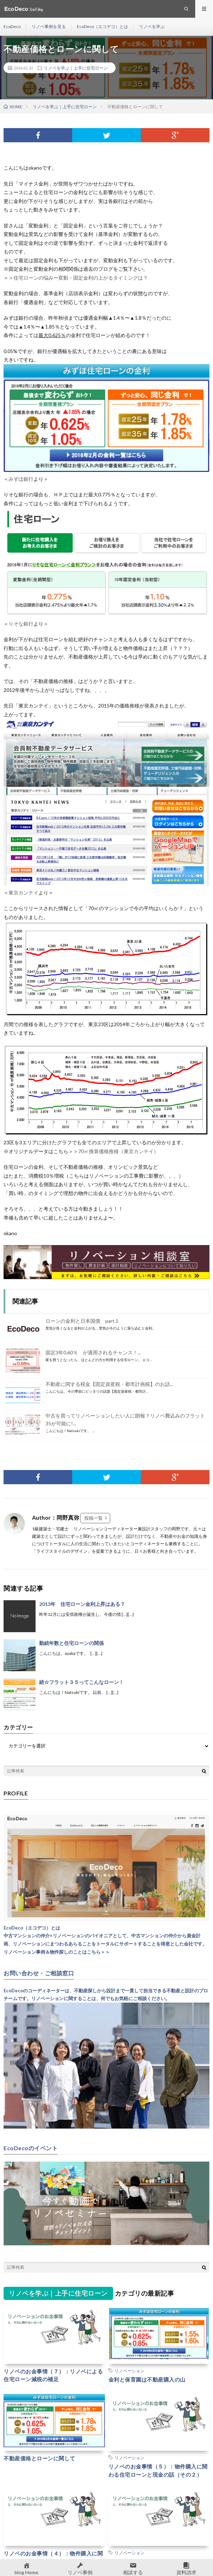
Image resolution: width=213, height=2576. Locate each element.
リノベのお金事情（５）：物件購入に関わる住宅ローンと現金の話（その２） (158, 2470)
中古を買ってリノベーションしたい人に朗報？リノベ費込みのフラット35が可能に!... (125, 1419)
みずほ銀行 (21, 479)
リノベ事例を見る (49, 26)
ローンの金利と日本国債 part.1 (82, 1321)
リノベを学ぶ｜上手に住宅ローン (76, 68)
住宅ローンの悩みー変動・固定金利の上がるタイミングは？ (81, 278)
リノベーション (129, 2370)
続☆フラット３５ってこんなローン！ (81, 1682)
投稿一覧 (93, 1518)
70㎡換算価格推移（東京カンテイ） (118, 1151)
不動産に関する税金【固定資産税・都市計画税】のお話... (109, 1384)
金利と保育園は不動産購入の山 (147, 2379)
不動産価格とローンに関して (39, 2458)
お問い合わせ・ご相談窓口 (39, 1973)
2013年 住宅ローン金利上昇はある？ (82, 1604)
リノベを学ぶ (152, 26)
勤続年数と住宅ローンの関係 (71, 1643)
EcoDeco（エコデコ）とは (102, 26)
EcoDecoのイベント (31, 2148)
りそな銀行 (21, 624)
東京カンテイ (23, 893)
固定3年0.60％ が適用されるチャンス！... (93, 1352)
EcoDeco (12, 26)
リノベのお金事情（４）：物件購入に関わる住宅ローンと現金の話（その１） (53, 2557)
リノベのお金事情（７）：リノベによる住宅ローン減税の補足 (53, 2375)
